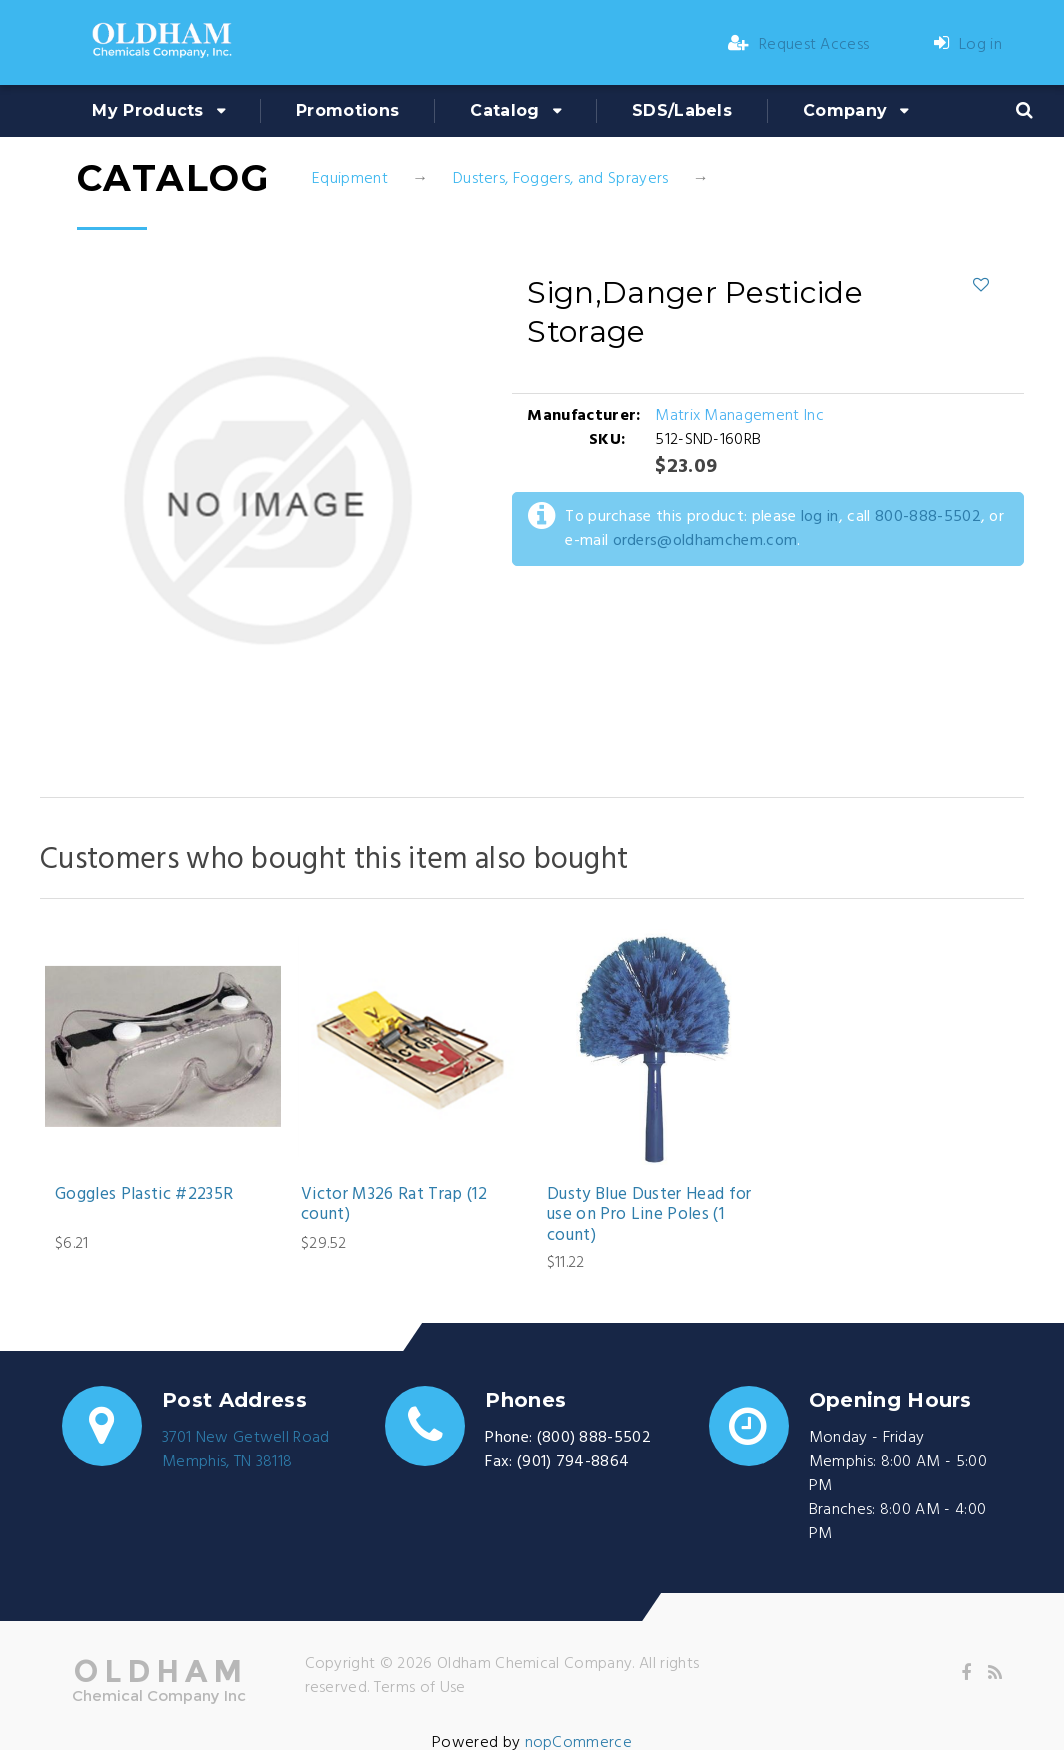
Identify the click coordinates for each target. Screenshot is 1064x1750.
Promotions (347, 110)
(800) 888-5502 (594, 1438)
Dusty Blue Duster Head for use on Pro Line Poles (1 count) (649, 1215)
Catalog (504, 110)
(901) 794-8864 (573, 1462)
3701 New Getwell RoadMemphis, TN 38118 (246, 1450)
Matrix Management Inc (739, 416)
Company (845, 110)
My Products (148, 110)
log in (820, 517)
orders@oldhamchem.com (705, 541)
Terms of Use (420, 1688)
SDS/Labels (682, 110)
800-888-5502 (928, 517)
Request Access (799, 45)
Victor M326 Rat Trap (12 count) (394, 1205)
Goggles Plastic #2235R (144, 1195)
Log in (968, 45)
